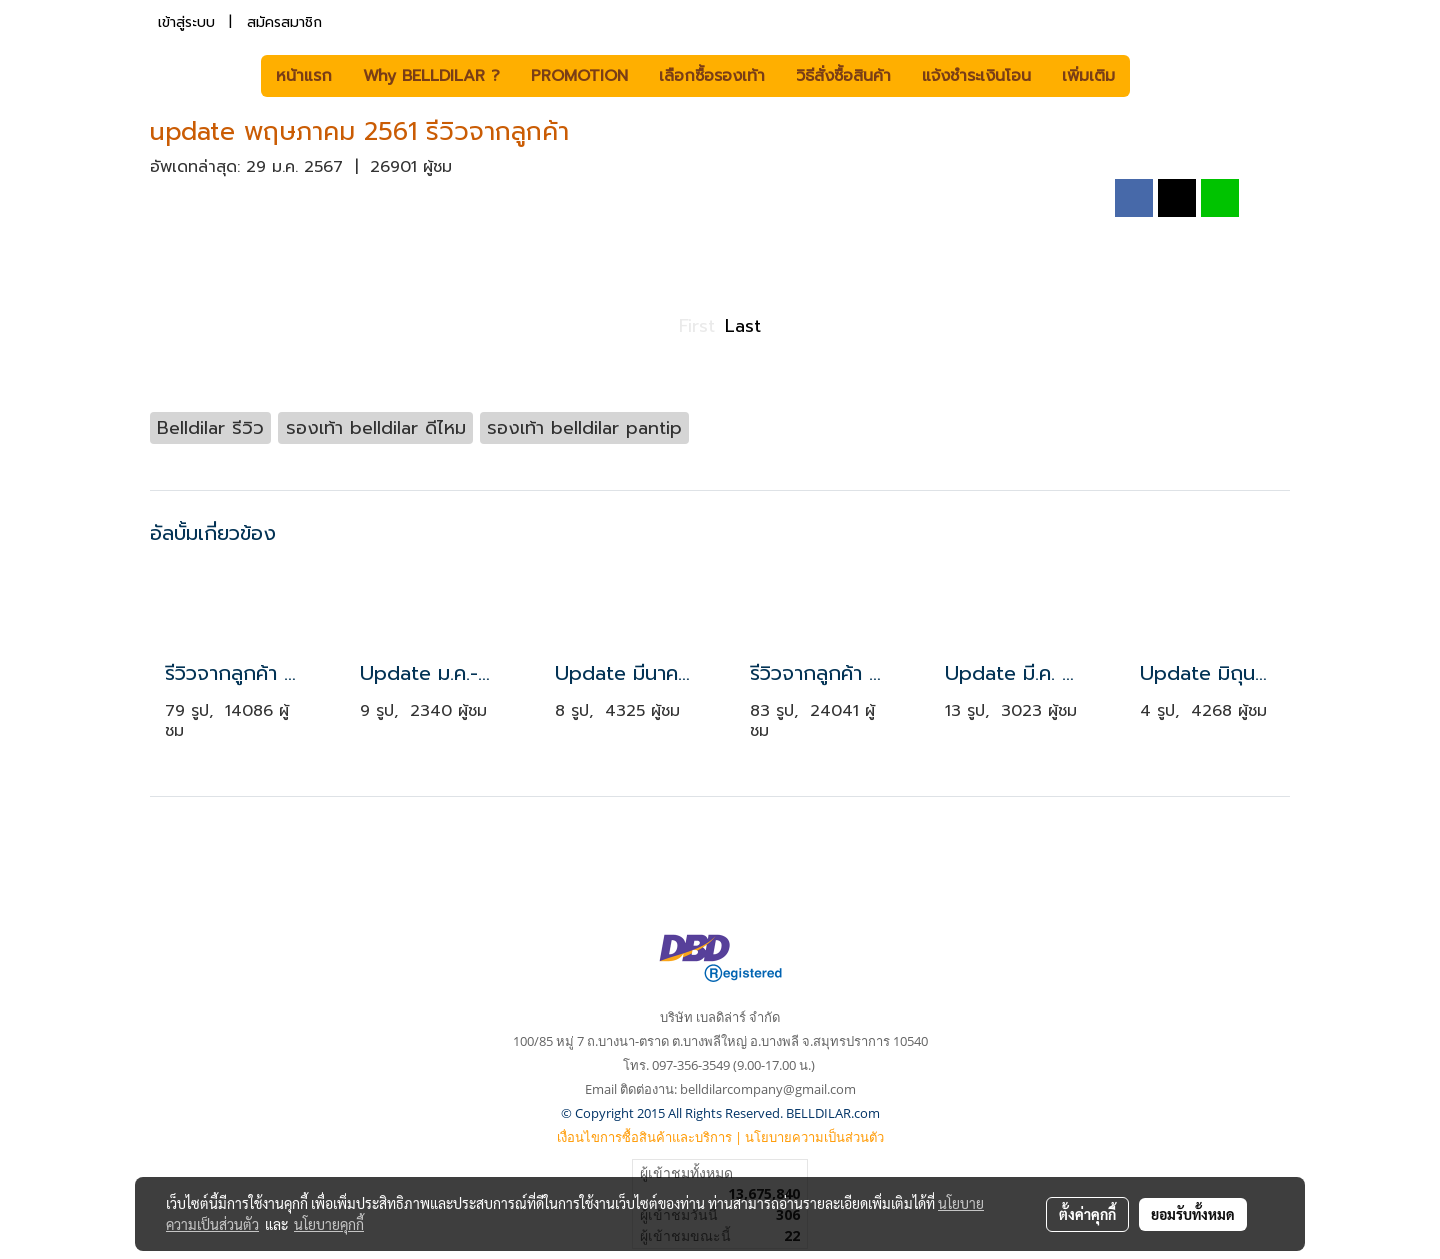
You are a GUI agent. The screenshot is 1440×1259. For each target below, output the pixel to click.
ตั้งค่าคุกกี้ (1087, 1214)
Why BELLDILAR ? (431, 76)
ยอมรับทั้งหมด (1193, 1214)
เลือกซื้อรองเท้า (712, 76)
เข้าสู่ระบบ (186, 22)
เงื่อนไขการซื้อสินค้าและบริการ (644, 1137)
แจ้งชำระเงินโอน (976, 76)
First (697, 326)
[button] (1160, 76)
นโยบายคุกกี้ (329, 1224)
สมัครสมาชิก (284, 22)
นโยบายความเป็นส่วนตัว (814, 1137)
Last (743, 326)
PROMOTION (579, 76)
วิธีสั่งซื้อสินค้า (843, 76)
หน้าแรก (304, 76)
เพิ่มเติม (1088, 76)
